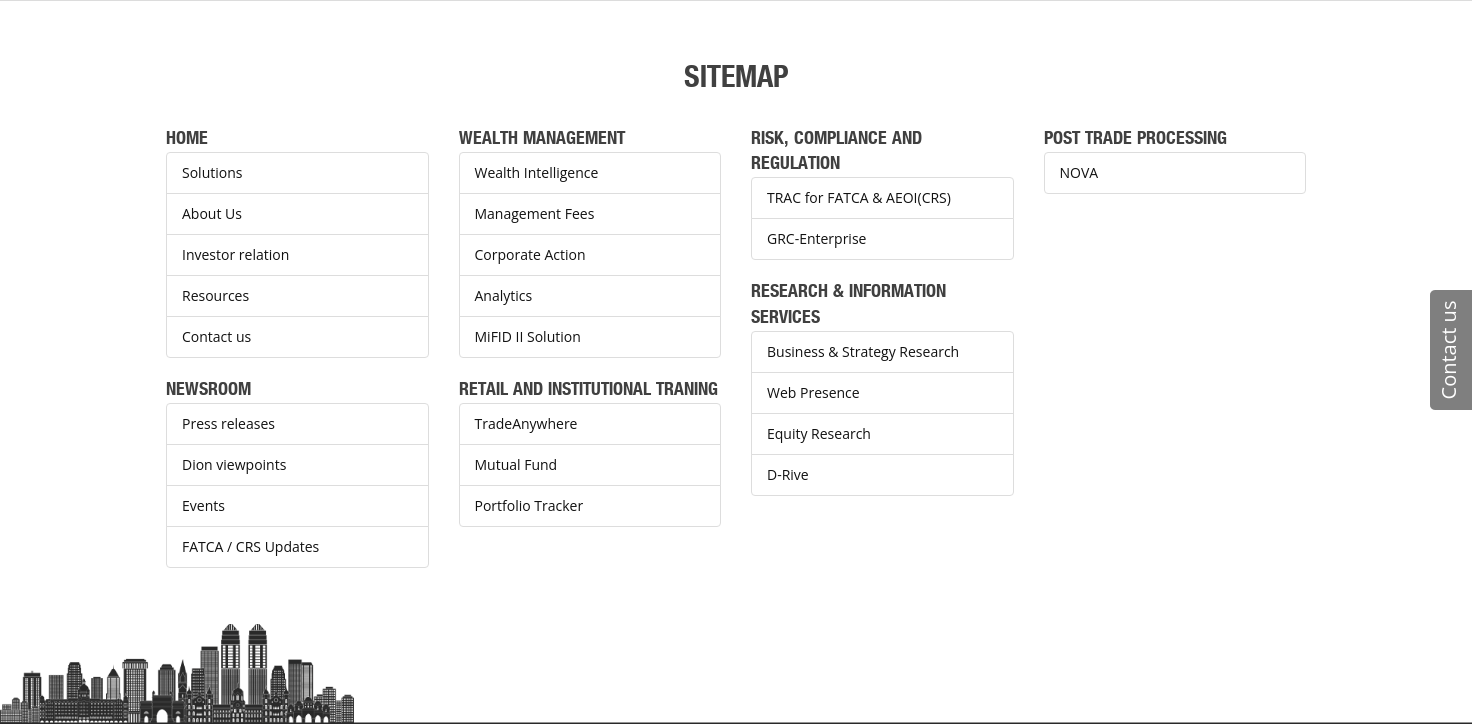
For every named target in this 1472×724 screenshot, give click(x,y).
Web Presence (813, 392)
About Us (212, 213)
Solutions (212, 172)
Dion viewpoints (234, 464)
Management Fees (535, 213)
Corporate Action (530, 254)
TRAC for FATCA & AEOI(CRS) (859, 197)
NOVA (1079, 172)
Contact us (216, 336)
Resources (215, 295)
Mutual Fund (516, 464)
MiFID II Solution (528, 336)
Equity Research (819, 433)
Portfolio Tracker (529, 505)
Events (203, 505)
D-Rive (788, 474)
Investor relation (235, 254)
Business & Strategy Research (863, 351)
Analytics (504, 295)
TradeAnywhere (526, 423)
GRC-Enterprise (816, 238)
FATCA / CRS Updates (250, 546)
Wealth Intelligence (537, 172)
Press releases (228, 423)
